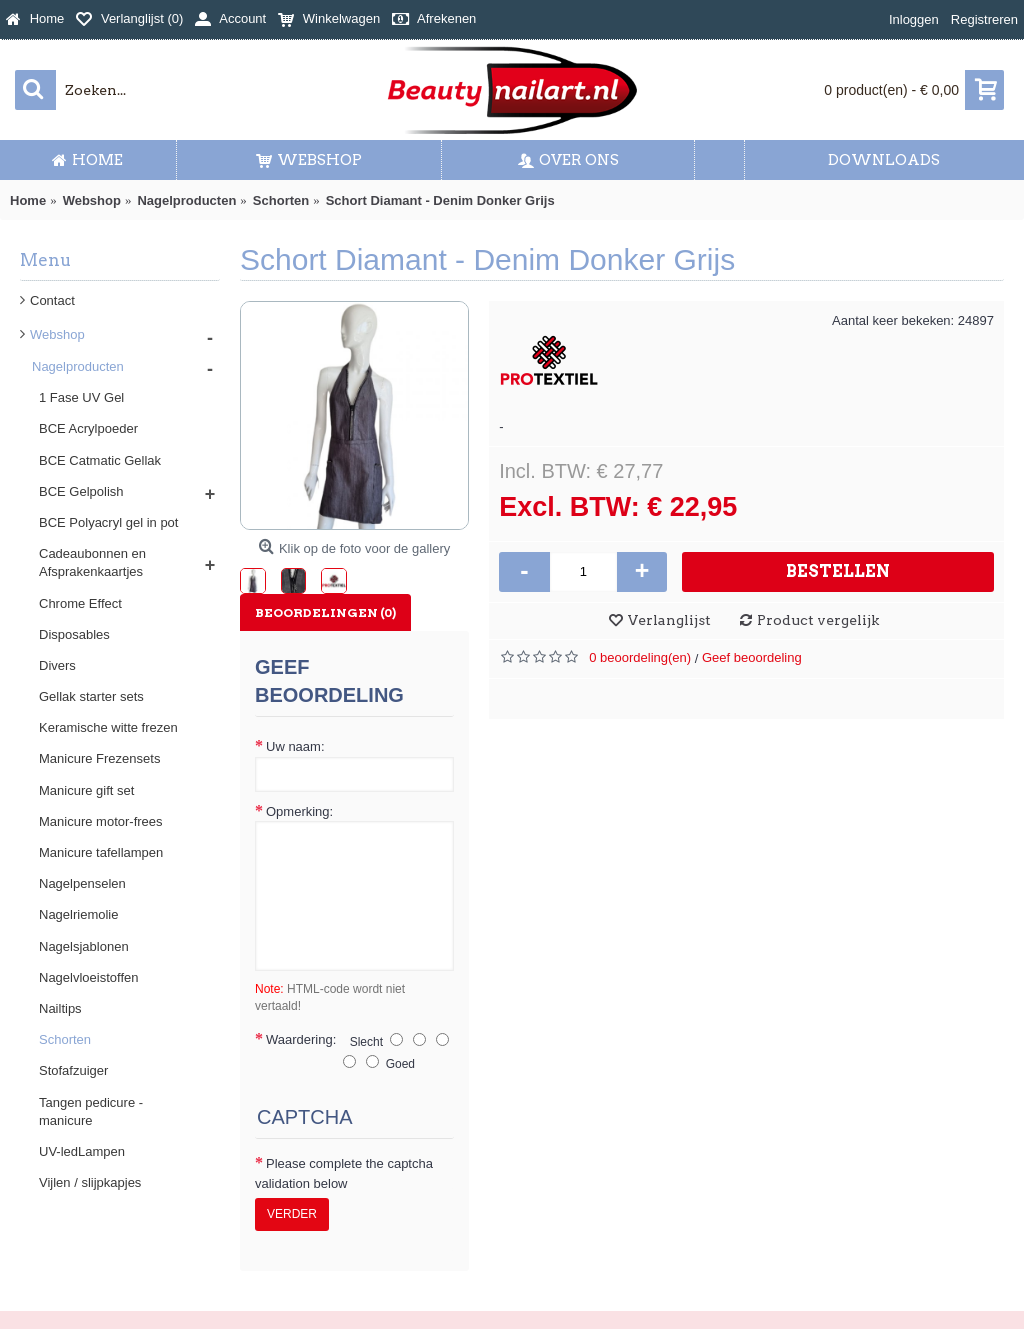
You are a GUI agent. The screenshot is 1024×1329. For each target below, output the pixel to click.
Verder (292, 1214)
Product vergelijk (818, 620)
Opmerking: (299, 811)
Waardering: (301, 1039)
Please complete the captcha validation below (344, 1173)
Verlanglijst (669, 620)
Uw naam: (295, 746)
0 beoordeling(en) (640, 657)
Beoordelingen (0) (325, 612)
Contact (52, 300)
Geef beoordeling (752, 657)
